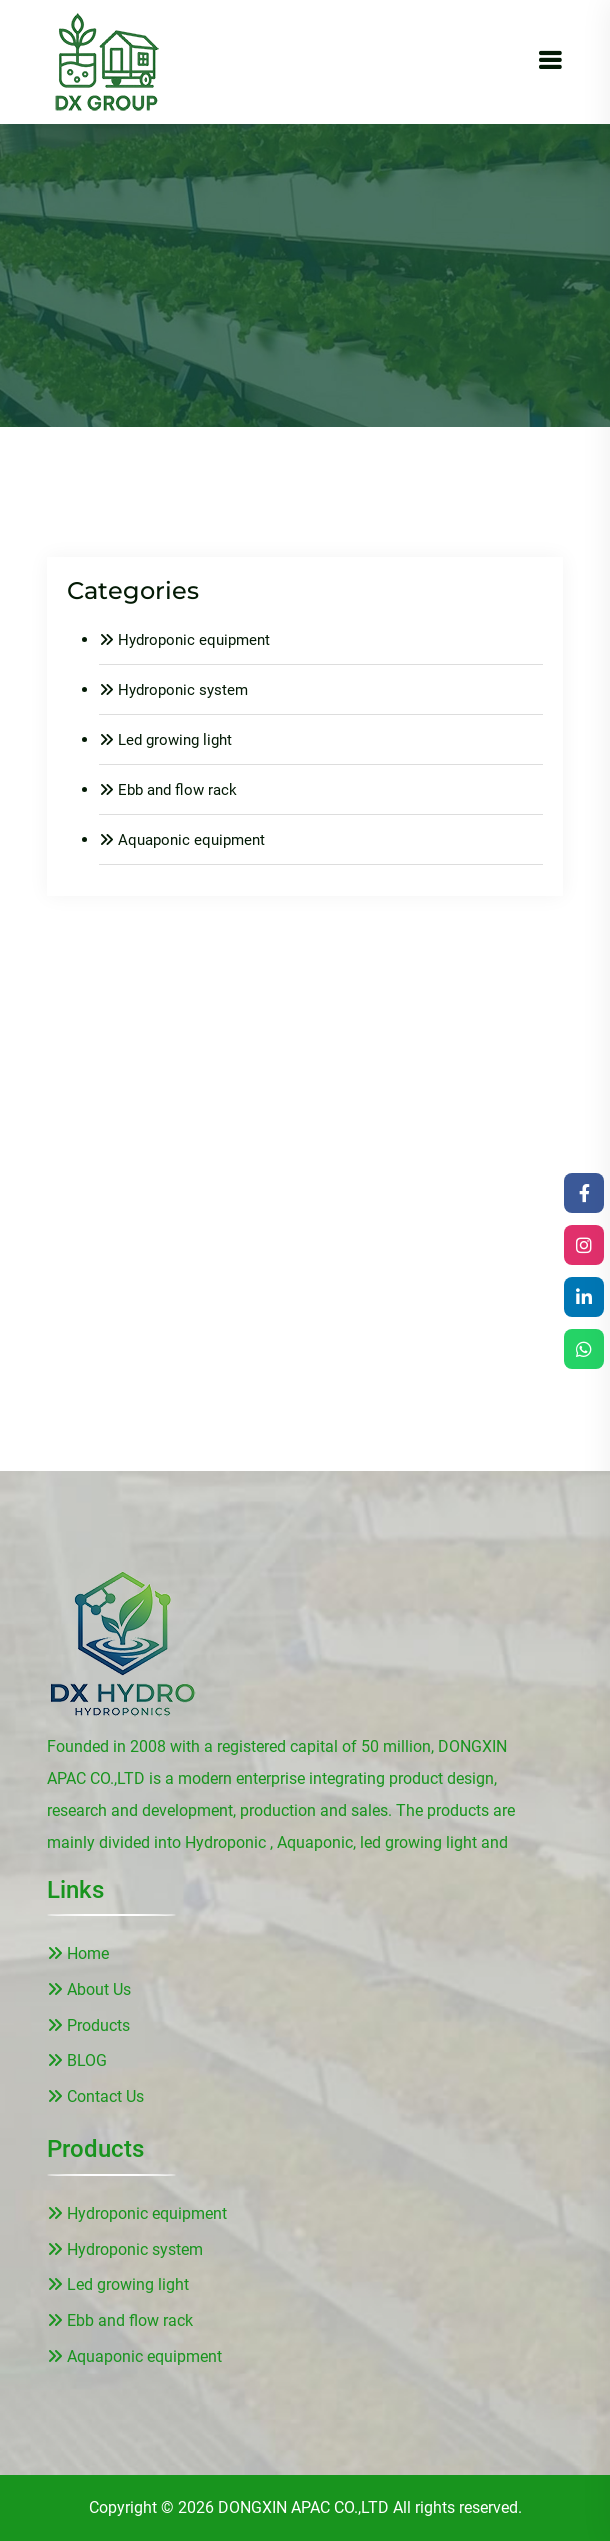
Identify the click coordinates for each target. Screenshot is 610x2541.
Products (88, 2025)
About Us (89, 1989)
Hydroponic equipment (184, 640)
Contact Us (95, 2096)
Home (78, 1953)
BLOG (77, 2060)
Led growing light (165, 740)
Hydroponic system (173, 690)
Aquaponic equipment (182, 840)
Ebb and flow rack (168, 790)
